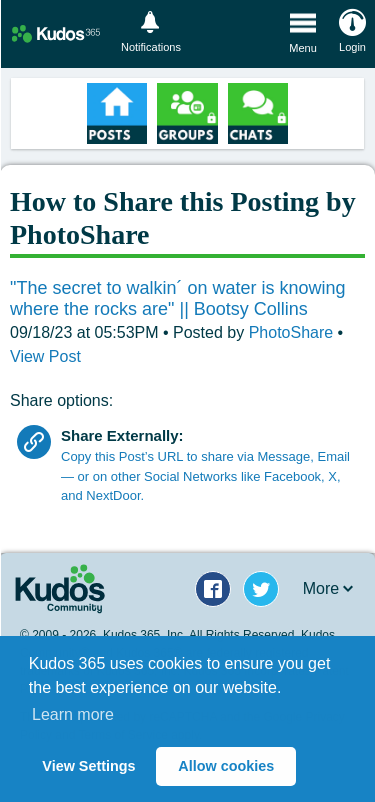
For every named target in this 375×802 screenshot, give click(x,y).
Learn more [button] (73, 714)
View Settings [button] (88, 766)
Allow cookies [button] (226, 766)
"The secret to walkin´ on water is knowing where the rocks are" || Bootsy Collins (178, 299)
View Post (45, 356)
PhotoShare (293, 332)
